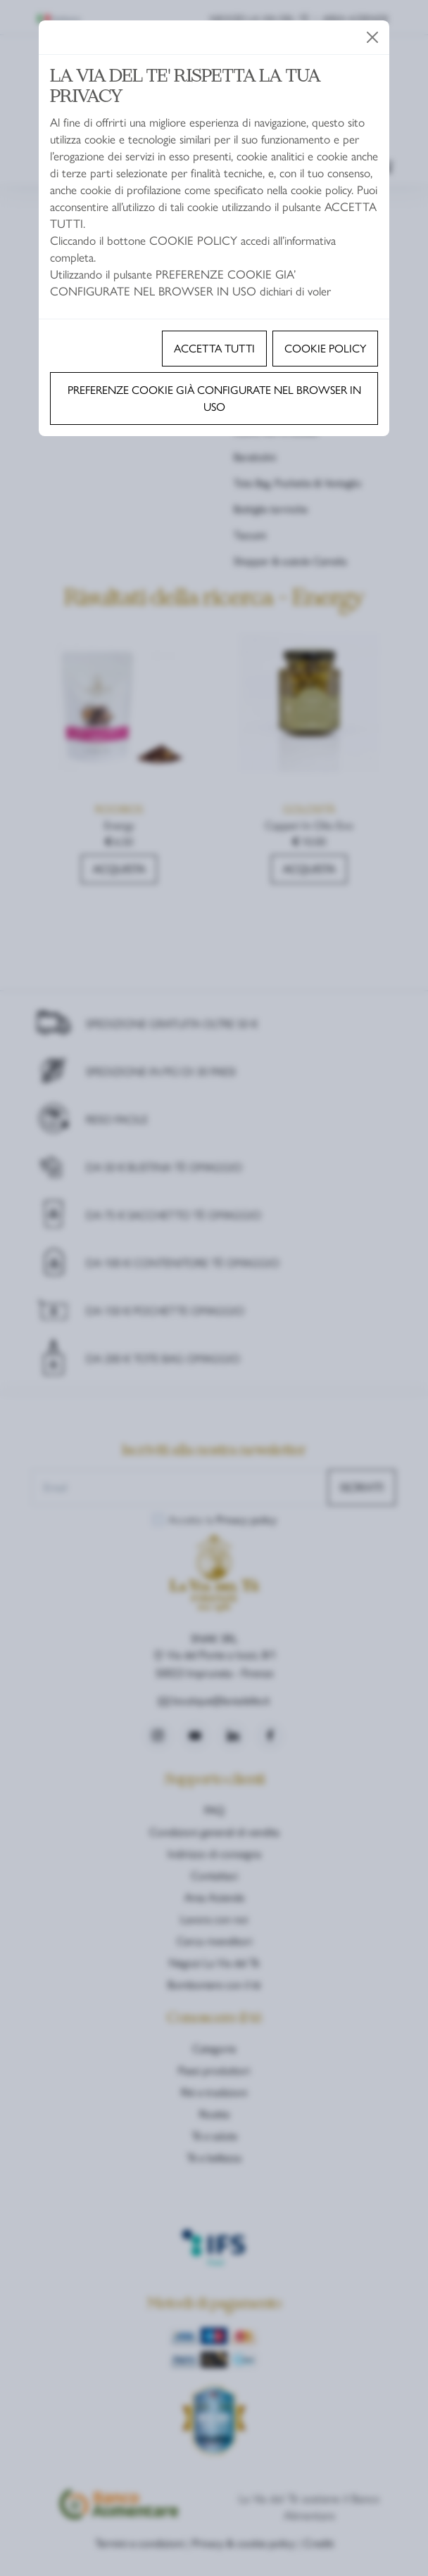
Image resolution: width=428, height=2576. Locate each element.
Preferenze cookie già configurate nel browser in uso (214, 397)
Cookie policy (325, 348)
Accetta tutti (214, 348)
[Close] (372, 37)
